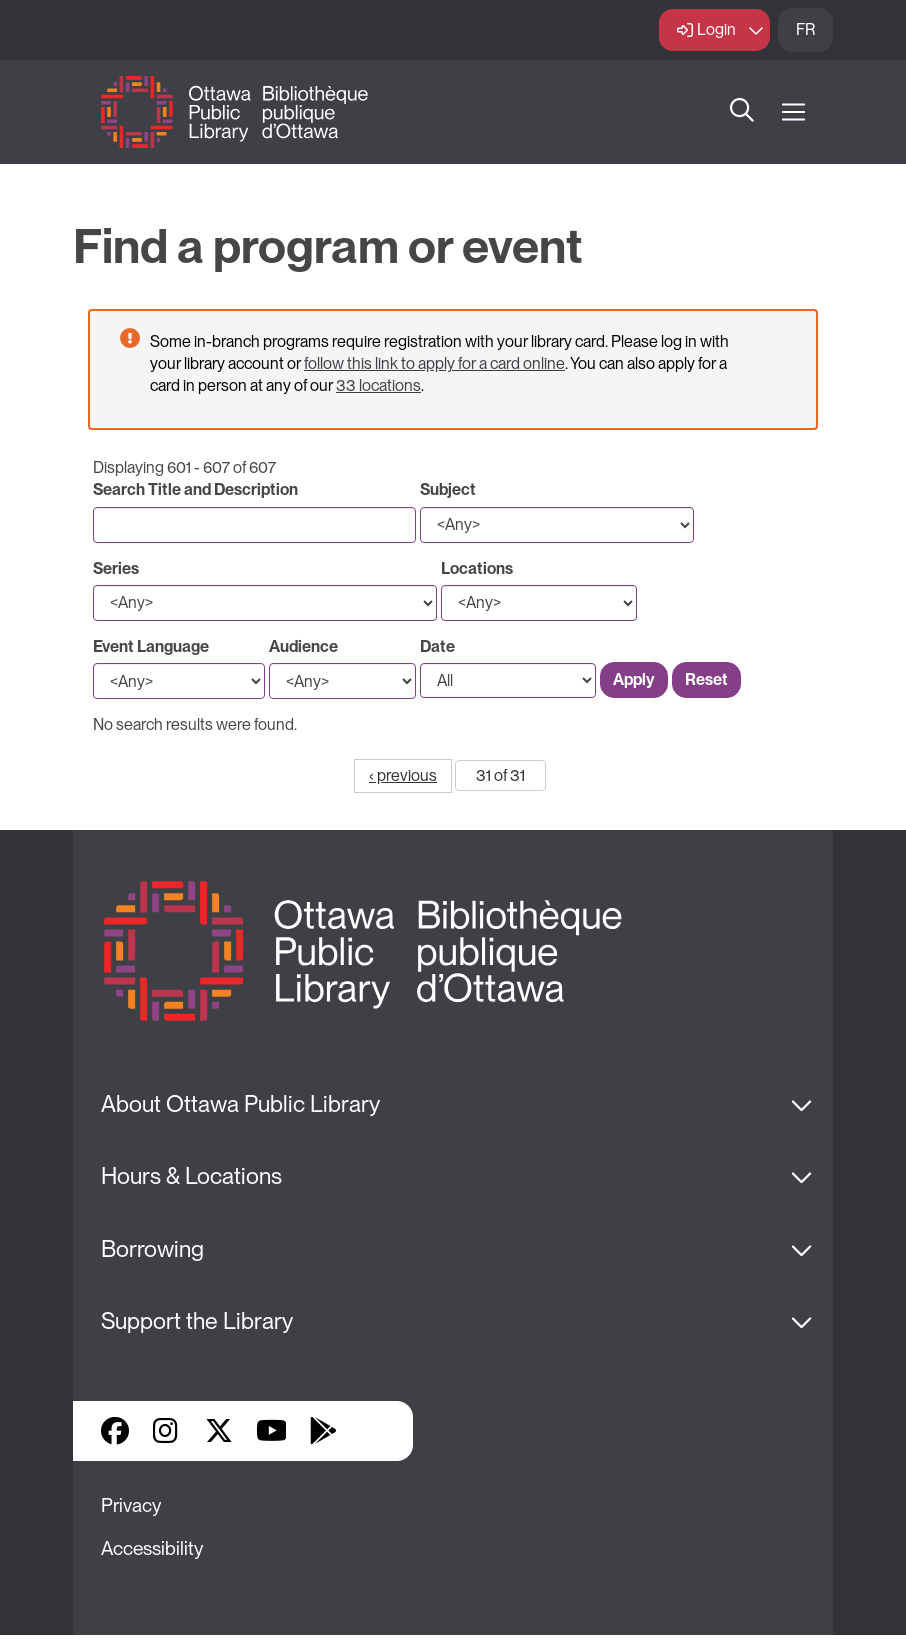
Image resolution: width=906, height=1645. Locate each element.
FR (805, 29)
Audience (303, 646)
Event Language (151, 646)
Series (116, 568)
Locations (477, 568)
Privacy (131, 1505)
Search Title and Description (195, 489)
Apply (634, 679)
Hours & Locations (191, 1176)
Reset (706, 679)
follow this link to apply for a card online (434, 363)
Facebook (115, 1431)
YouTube (271, 1431)
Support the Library (197, 1321)
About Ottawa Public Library (240, 1104)
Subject (448, 489)
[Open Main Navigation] (793, 112)
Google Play (323, 1431)
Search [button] (742, 112)
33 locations (378, 385)
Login (716, 29)
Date (437, 646)
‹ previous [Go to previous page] (403, 775)
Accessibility (152, 1548)
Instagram (167, 1431)
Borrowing (152, 1249)
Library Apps (375, 1431)
